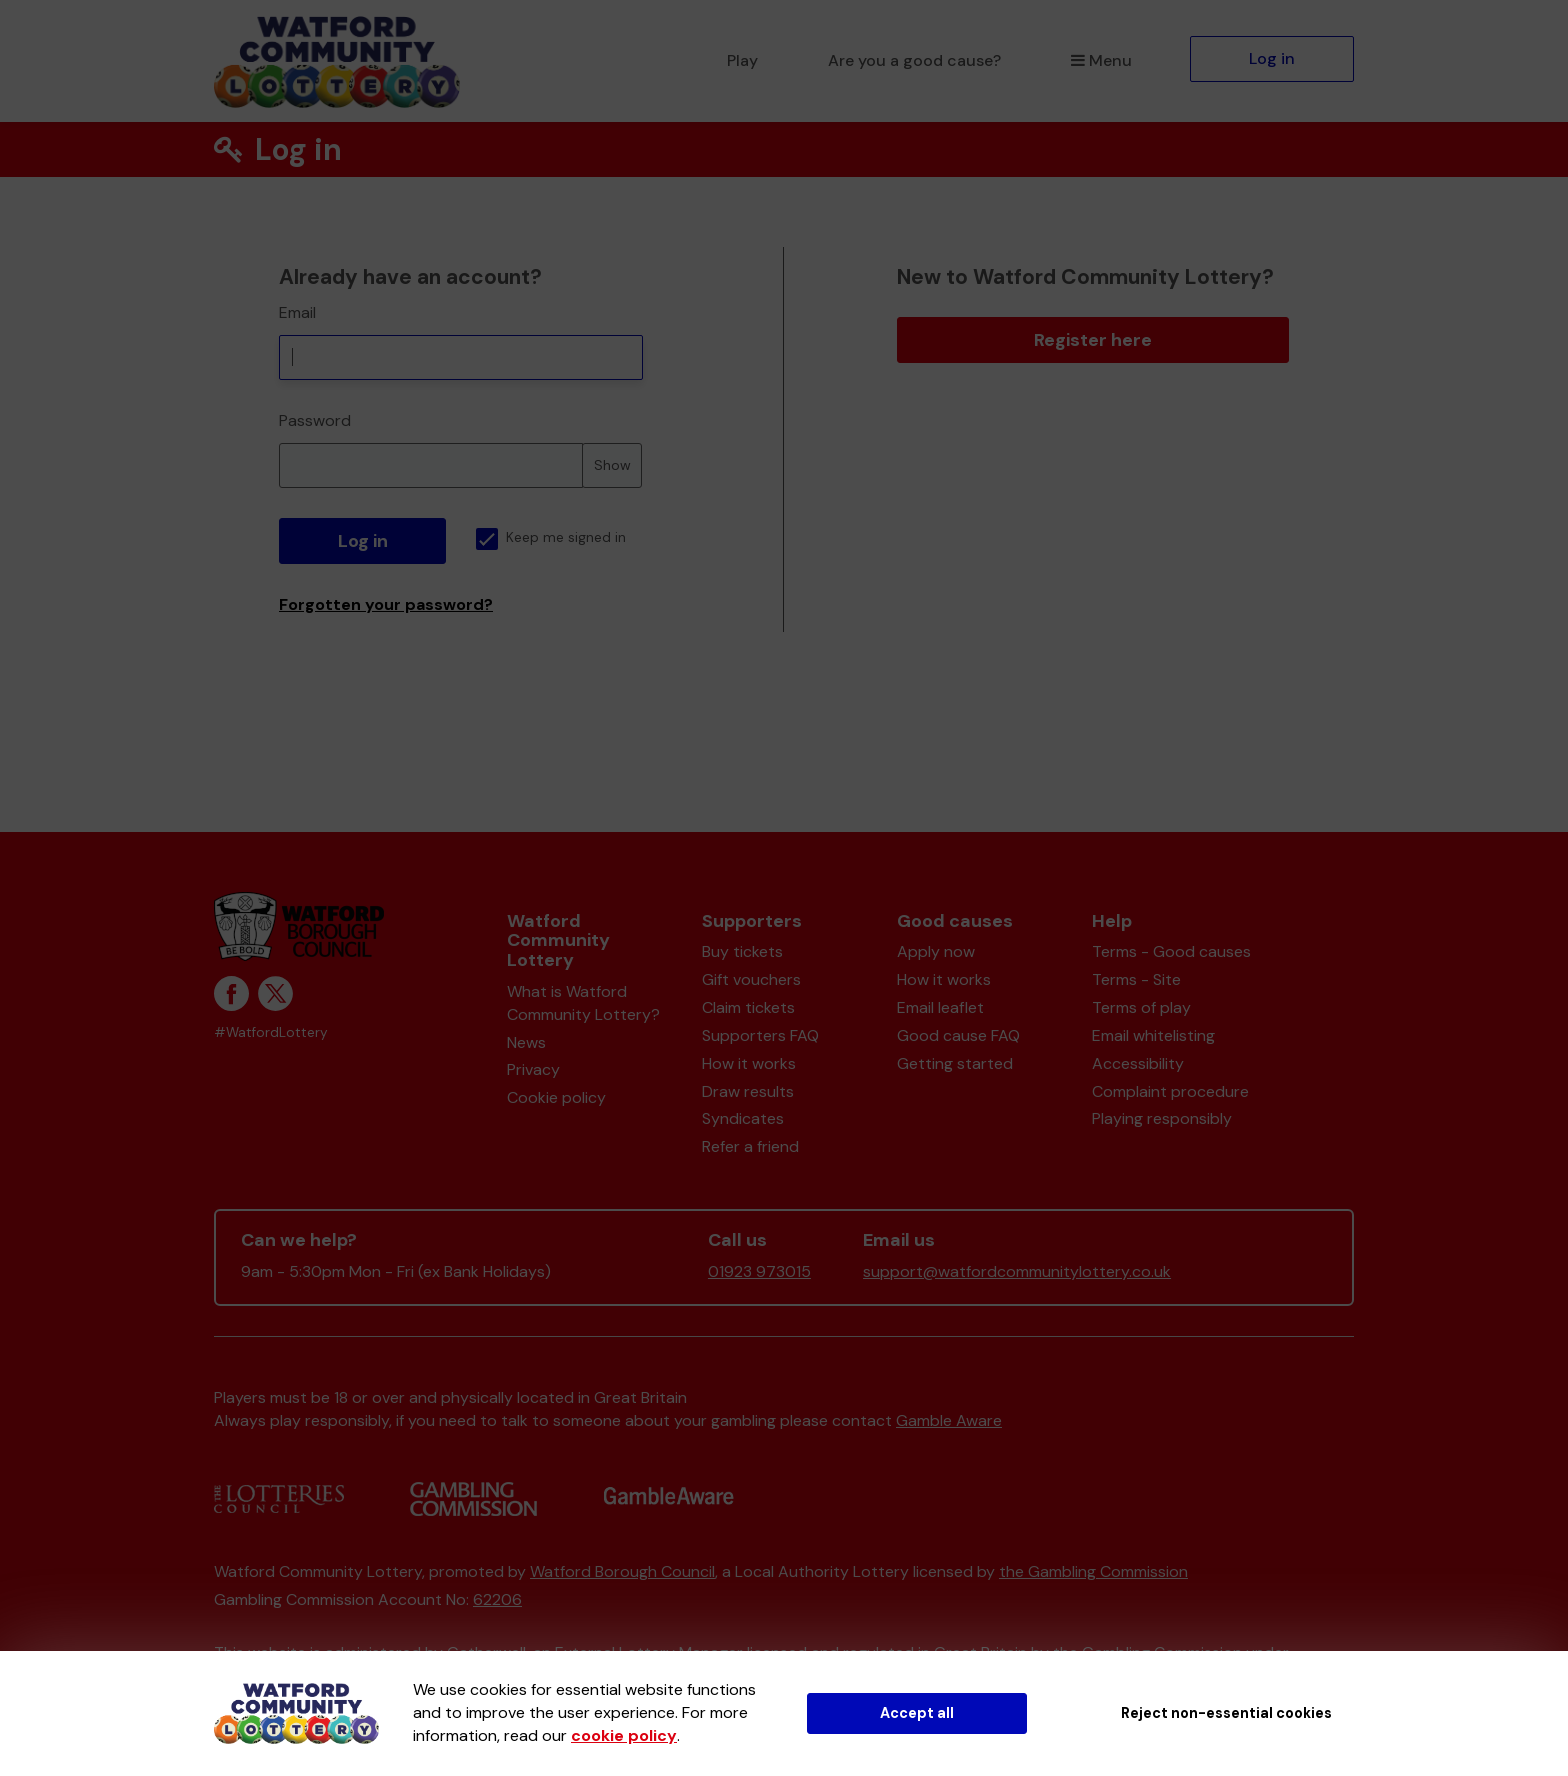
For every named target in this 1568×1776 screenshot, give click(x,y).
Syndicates (743, 1118)
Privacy (533, 1069)
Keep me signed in (551, 537)
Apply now (936, 951)
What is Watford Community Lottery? (583, 1003)
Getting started (955, 1063)
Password (315, 420)
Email (297, 312)
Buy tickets (742, 951)
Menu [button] (1101, 60)
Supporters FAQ (760, 1035)
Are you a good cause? (914, 60)
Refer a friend (750, 1146)
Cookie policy (556, 1097)
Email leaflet (940, 1007)
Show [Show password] (612, 465)
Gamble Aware (949, 1420)
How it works (749, 1063)
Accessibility (1138, 1063)
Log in (1272, 58)
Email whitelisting (1153, 1035)
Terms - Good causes (1171, 951)
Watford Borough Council (622, 1571)
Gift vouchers (751, 979)
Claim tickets (748, 1007)
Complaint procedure (1170, 1091)
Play (742, 60)
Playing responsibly (1162, 1118)
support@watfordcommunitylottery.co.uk (1017, 1271)
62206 (497, 1599)
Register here (1093, 340)
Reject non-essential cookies (1226, 1713)
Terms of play (1141, 1007)
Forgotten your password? (386, 604)
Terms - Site (1136, 979)
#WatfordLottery (271, 1032)
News (526, 1042)
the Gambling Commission (1093, 1571)
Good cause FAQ (958, 1035)
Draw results (748, 1091)
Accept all (917, 1713)
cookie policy (624, 1735)
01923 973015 (759, 1271)
